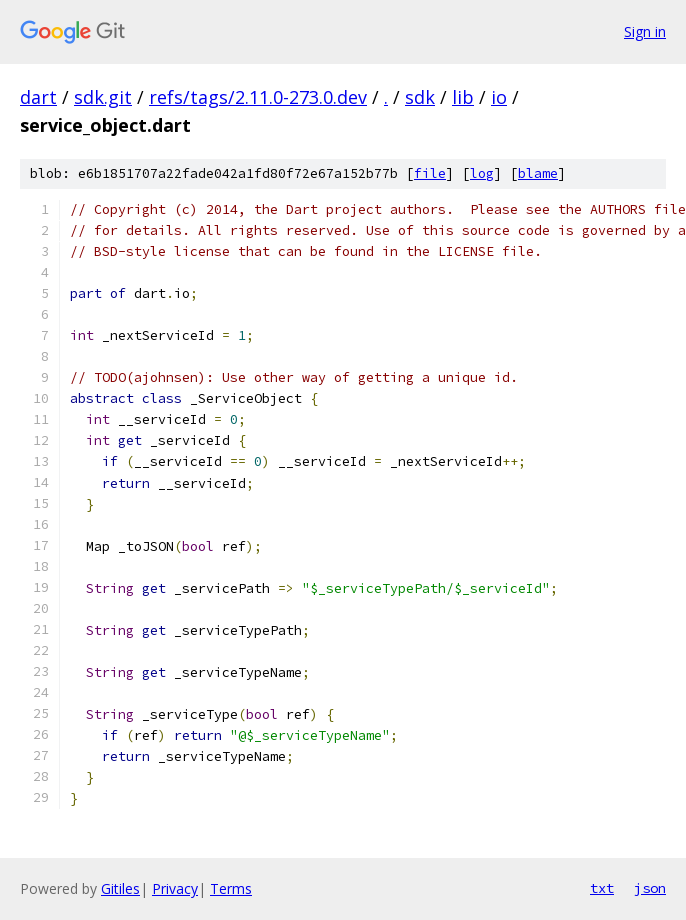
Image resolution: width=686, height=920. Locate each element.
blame (538, 173)
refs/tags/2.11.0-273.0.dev (258, 97)
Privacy (175, 888)
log (482, 173)
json (650, 888)
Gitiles (120, 888)
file (430, 173)
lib (463, 97)
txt (602, 888)
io (499, 97)
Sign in (645, 31)
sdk (420, 97)
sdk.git (103, 97)
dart (38, 97)
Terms (231, 888)
